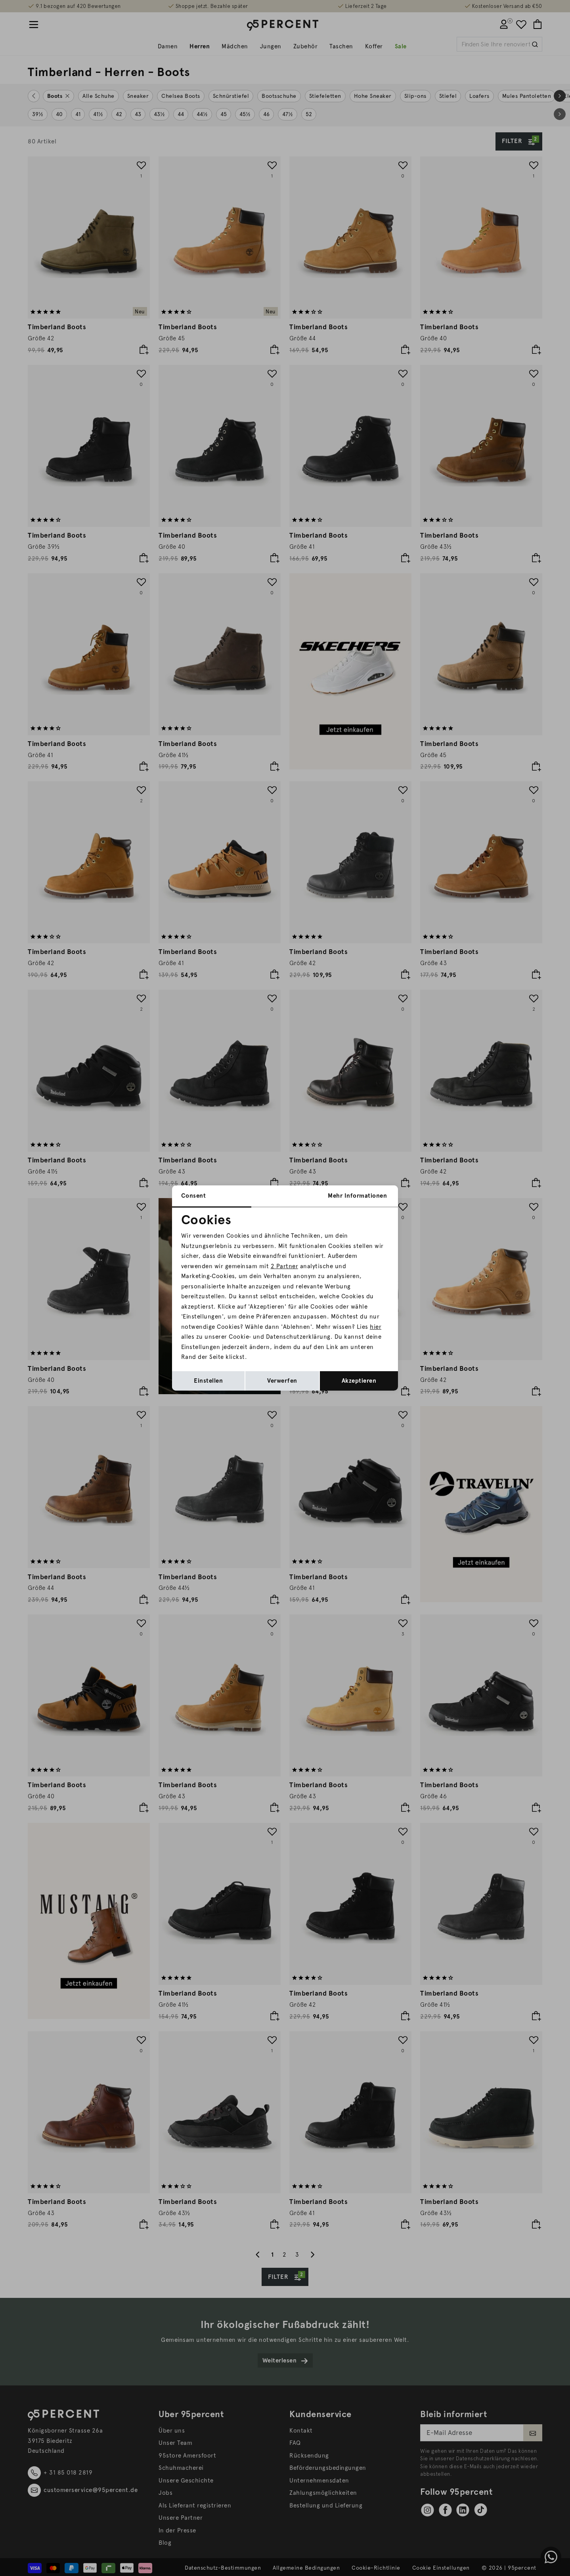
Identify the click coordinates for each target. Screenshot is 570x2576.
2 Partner (284, 1266)
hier (375, 1326)
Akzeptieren (359, 1380)
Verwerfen (282, 1380)
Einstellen (208, 1380)
